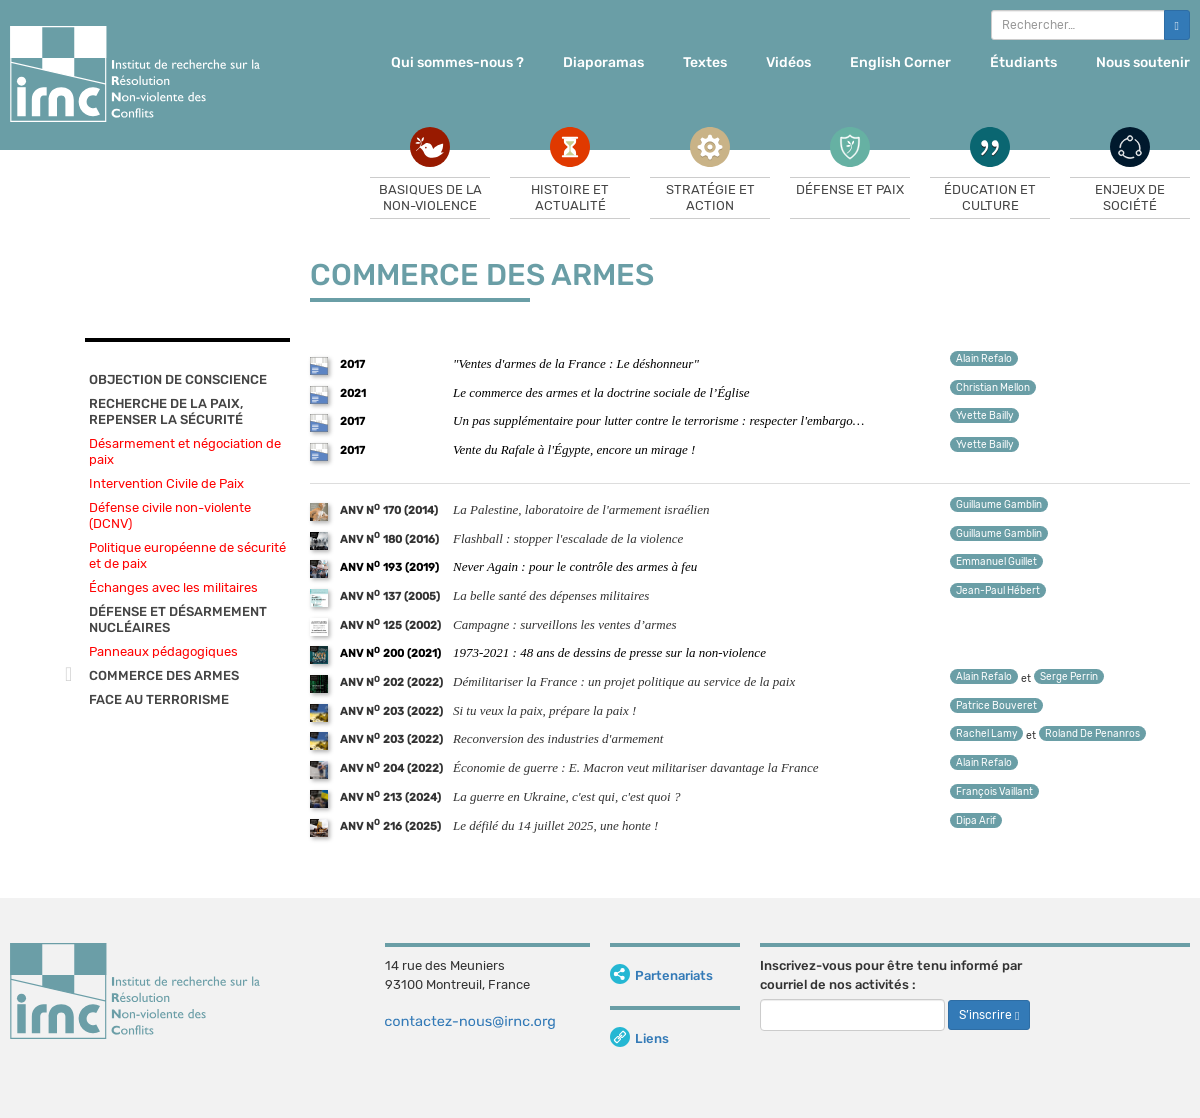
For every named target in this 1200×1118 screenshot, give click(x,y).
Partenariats (661, 975)
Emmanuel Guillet (996, 562)
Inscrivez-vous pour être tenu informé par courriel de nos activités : (891, 975)
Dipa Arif (976, 821)
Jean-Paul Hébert (998, 591)
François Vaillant (994, 792)
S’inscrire (989, 1015)
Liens (639, 1038)
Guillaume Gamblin (999, 505)
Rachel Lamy (986, 734)
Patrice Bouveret (996, 706)
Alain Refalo (984, 359)
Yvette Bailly (984, 416)
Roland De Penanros (1092, 734)
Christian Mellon (993, 388)
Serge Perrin (1069, 677)
